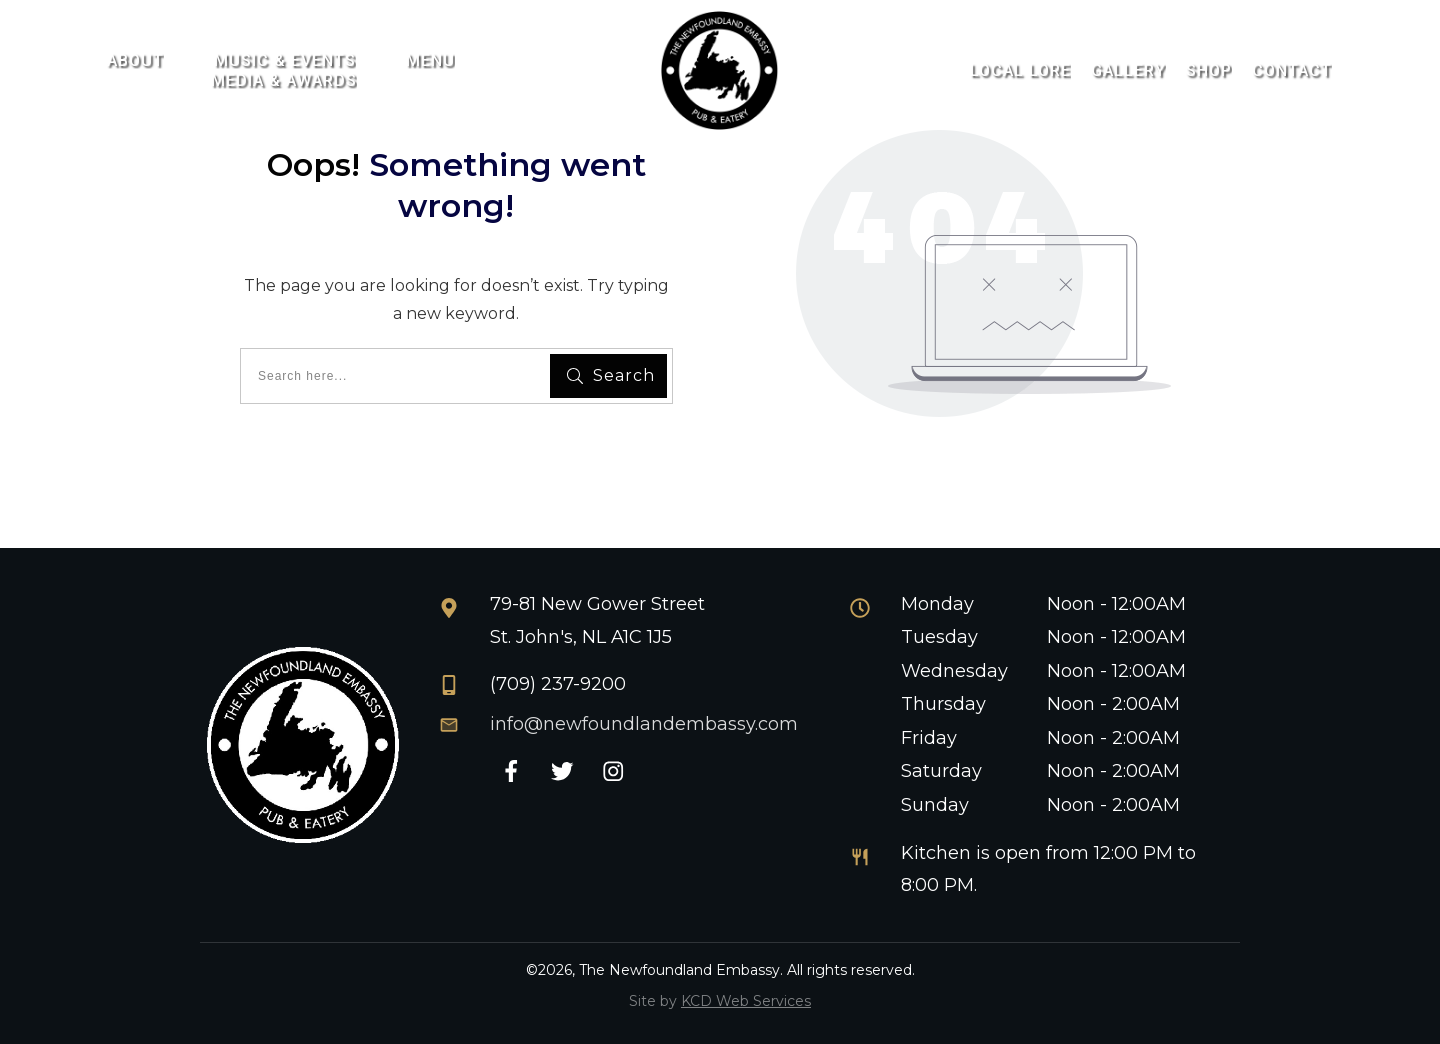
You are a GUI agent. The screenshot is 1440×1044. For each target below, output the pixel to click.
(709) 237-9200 (558, 684)
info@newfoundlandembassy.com (644, 724)
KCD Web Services (746, 1001)
